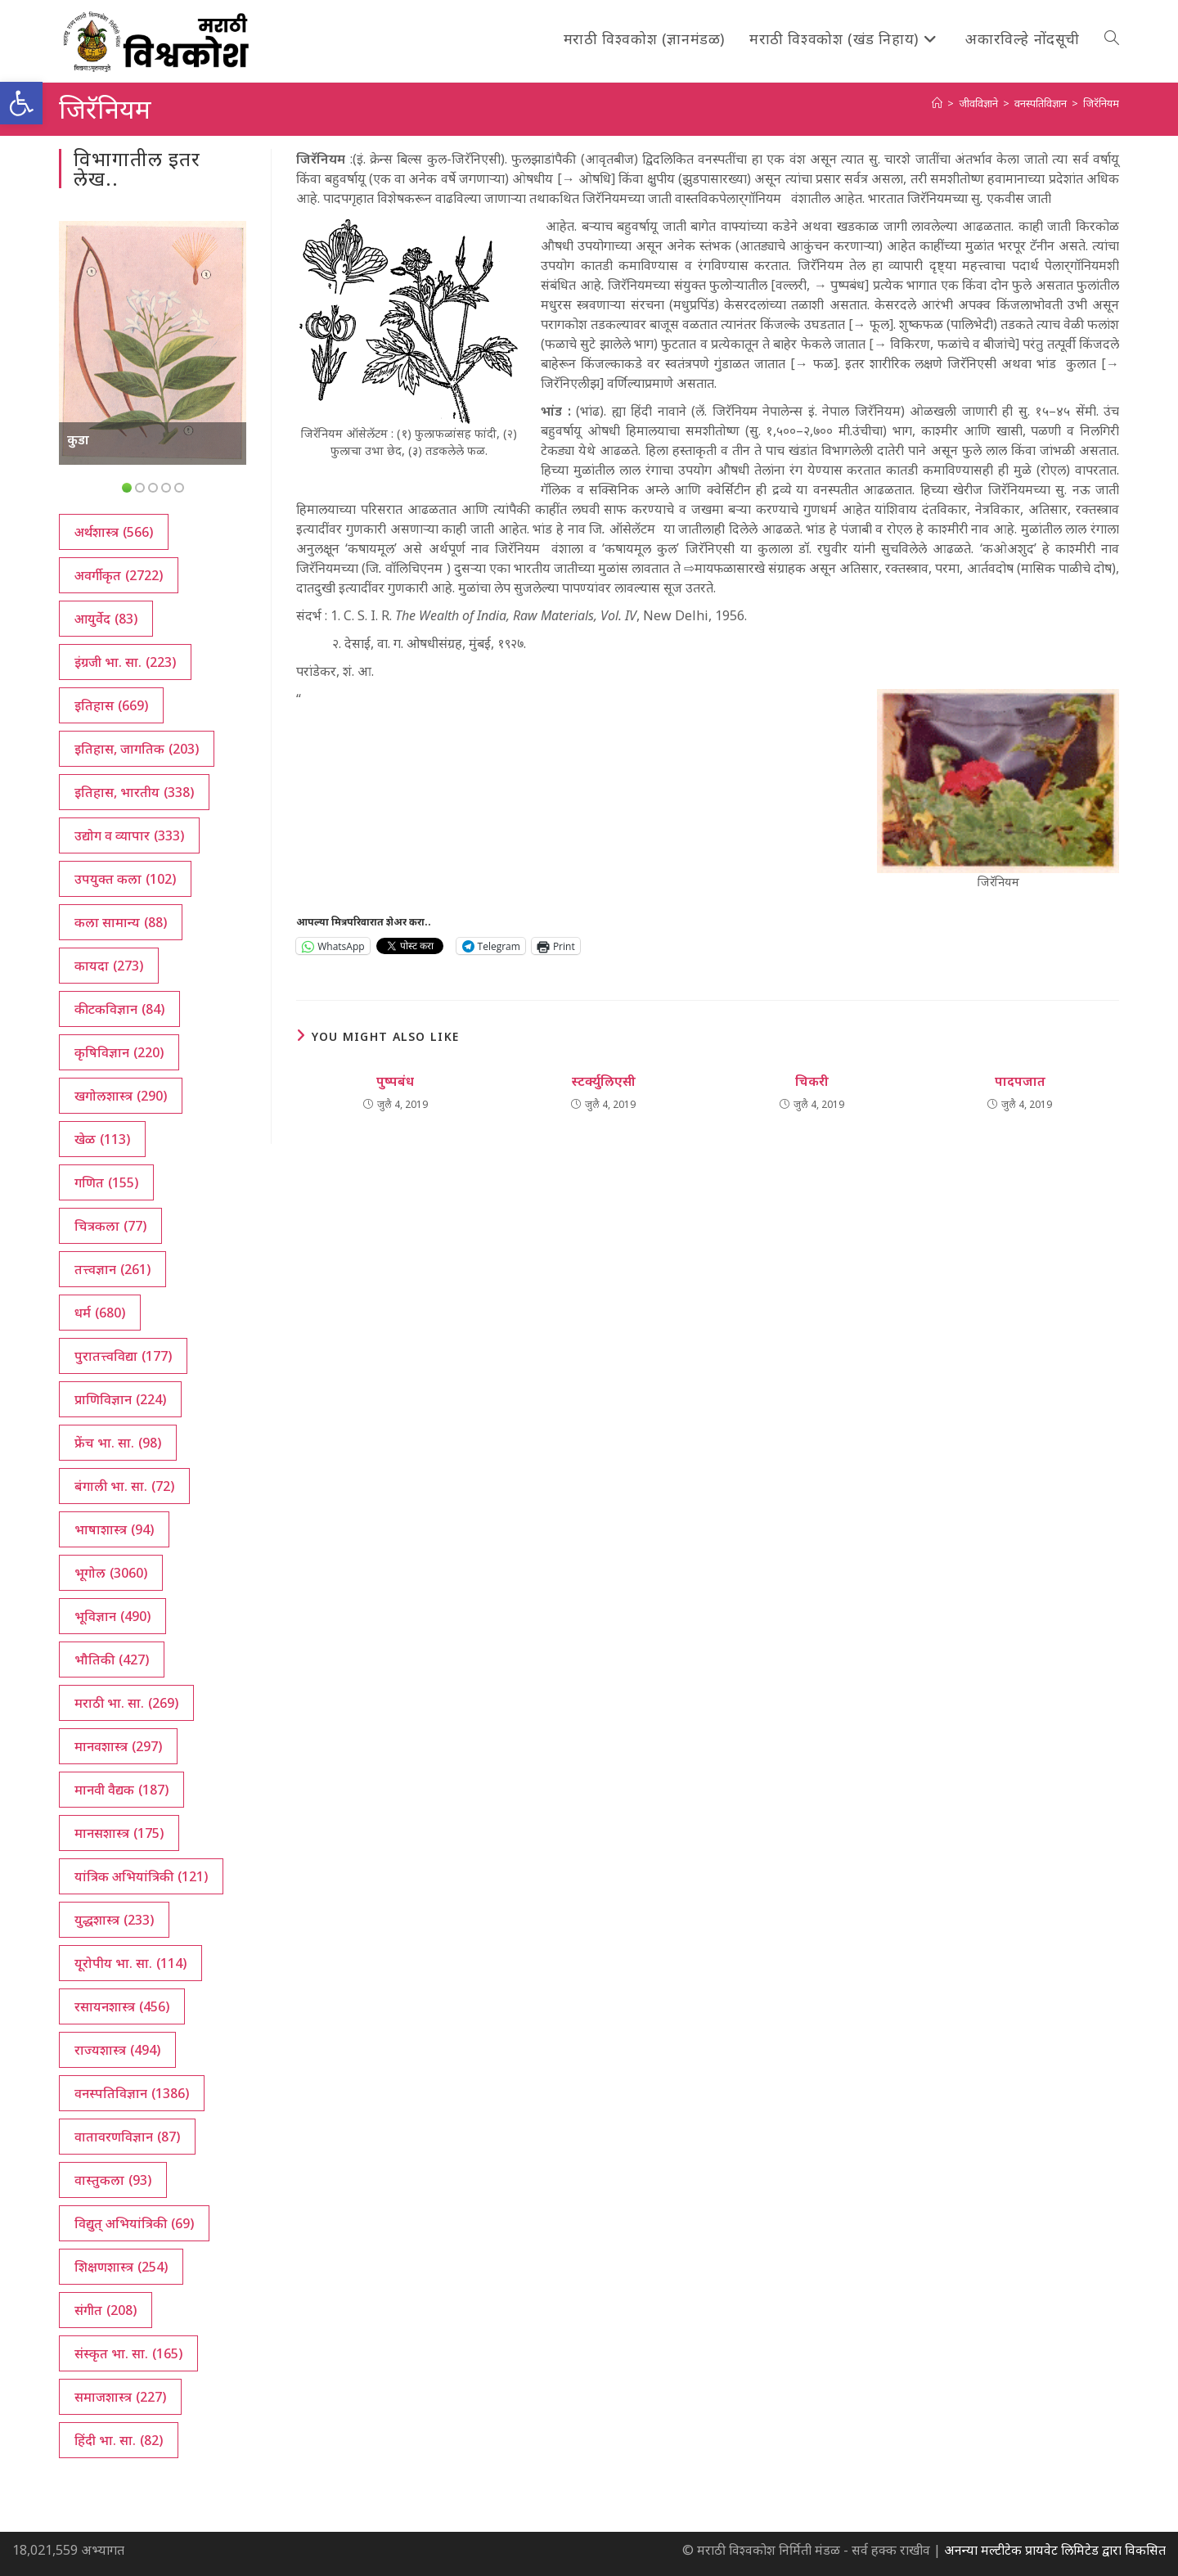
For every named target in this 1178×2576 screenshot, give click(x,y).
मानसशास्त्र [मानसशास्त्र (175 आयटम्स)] (119, 1833)
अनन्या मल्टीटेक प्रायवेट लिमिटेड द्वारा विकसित (1055, 2550)
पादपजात (1020, 1081)
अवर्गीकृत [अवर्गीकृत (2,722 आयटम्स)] (118, 575)
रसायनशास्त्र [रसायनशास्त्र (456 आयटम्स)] (121, 2006)
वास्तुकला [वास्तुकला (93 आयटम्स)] (112, 2180)
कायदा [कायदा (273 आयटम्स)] (108, 965)
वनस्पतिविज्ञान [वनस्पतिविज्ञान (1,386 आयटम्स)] (131, 2093)
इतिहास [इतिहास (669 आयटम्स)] (111, 705)
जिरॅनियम (1101, 103)
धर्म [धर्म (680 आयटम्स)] (99, 1312)
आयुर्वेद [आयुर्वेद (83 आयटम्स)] (105, 618)
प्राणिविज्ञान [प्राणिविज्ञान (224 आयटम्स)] (120, 1399)
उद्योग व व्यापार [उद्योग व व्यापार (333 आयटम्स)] (129, 835)
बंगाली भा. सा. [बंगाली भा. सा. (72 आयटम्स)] (124, 1486)
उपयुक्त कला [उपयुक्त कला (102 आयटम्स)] (125, 879)
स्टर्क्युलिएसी (604, 1081)
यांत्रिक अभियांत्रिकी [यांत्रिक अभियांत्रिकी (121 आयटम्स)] (141, 1876)
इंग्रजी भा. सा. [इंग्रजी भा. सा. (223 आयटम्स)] (125, 662)
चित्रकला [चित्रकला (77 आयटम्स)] (110, 1226)
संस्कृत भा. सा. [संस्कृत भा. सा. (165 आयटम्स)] (128, 2353)
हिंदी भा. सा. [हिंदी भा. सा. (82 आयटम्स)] (118, 2440)
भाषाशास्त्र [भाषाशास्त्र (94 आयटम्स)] (114, 1529)
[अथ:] (937, 103)
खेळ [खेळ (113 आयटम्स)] (102, 1139)
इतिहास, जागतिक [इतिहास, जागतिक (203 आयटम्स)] (136, 749)
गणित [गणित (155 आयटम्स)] (106, 1182)
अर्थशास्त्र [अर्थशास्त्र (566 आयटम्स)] (113, 532)
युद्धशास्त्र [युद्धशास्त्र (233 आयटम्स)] (114, 1920)
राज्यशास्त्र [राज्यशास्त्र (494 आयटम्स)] (117, 2050)
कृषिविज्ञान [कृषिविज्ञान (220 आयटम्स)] (119, 1052)
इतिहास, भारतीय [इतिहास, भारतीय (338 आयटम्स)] (134, 792)
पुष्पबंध (395, 1081)
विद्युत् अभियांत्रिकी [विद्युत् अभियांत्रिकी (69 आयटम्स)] (134, 2223)
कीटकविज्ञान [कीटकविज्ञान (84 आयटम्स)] (119, 1009)
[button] (21, 103)
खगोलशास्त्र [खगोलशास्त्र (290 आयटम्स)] (120, 1096)
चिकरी (812, 1081)
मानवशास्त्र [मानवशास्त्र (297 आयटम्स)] (118, 1746)
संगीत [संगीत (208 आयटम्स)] (105, 2310)
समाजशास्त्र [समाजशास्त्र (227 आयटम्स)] (120, 2397)
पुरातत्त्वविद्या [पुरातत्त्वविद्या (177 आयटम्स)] (123, 1356)
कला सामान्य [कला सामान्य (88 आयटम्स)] (120, 922)
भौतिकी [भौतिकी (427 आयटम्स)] (111, 1659)
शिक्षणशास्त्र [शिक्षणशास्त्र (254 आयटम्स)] (121, 2267)
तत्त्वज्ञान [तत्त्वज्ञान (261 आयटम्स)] (112, 1269)
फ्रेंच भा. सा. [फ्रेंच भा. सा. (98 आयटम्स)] (117, 1442)
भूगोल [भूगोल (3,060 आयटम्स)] (110, 1573)
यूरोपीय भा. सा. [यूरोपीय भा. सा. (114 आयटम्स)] (130, 1963)
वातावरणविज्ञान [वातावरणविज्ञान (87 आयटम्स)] (127, 2136)
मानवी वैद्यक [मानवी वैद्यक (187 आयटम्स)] (121, 1789)
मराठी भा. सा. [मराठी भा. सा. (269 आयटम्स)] (126, 1703)
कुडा (78, 439)
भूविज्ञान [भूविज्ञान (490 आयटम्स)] (112, 1616)
